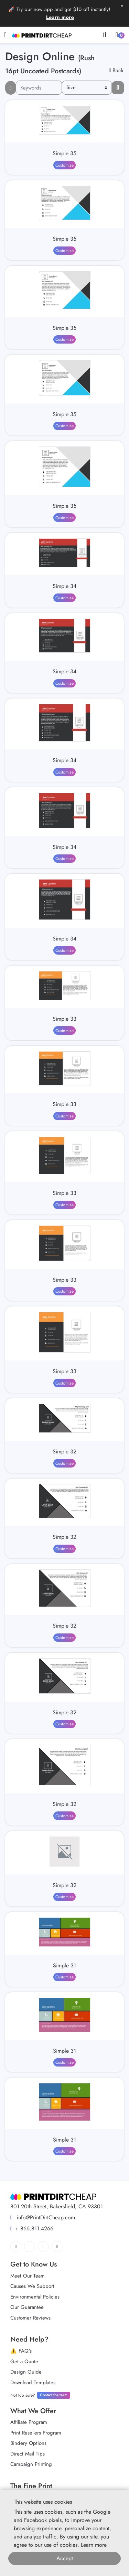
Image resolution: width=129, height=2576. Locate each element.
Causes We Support (32, 2286)
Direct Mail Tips (27, 2454)
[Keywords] (39, 88)
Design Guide (26, 2372)
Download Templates (32, 2382)
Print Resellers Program (35, 2433)
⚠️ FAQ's (21, 2351)
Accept (64, 2558)
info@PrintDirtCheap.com (42, 2217)
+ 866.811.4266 (31, 2228)
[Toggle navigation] (5, 35)
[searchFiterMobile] (10, 88)
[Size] (87, 88)
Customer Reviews (30, 2318)
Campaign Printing (31, 2464)
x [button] (122, 5)
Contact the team (53, 2395)
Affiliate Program (28, 2422)
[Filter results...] (118, 87)
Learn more (60, 17)
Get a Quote (24, 2361)
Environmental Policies (35, 2297)
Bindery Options (28, 2443)
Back (116, 70)
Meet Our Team (27, 2276)
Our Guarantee (27, 2307)
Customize (64, 165)
